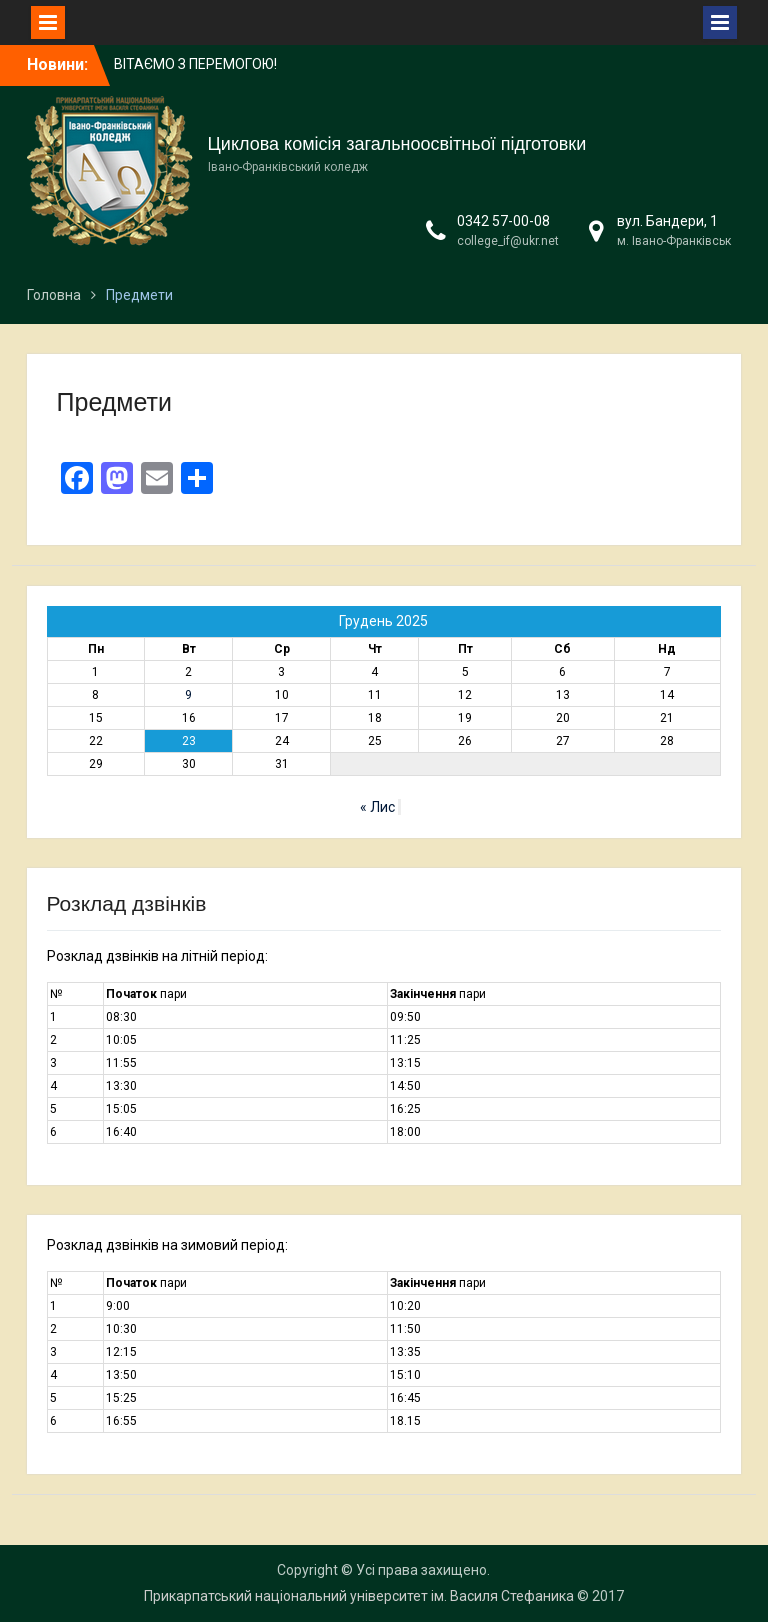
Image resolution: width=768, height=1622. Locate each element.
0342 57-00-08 (503, 221)
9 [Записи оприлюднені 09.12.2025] (188, 695)
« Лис (377, 807)
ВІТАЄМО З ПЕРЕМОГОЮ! (195, 64)
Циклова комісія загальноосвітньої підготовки (397, 144)
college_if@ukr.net (508, 241)
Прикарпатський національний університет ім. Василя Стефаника (359, 1596)
